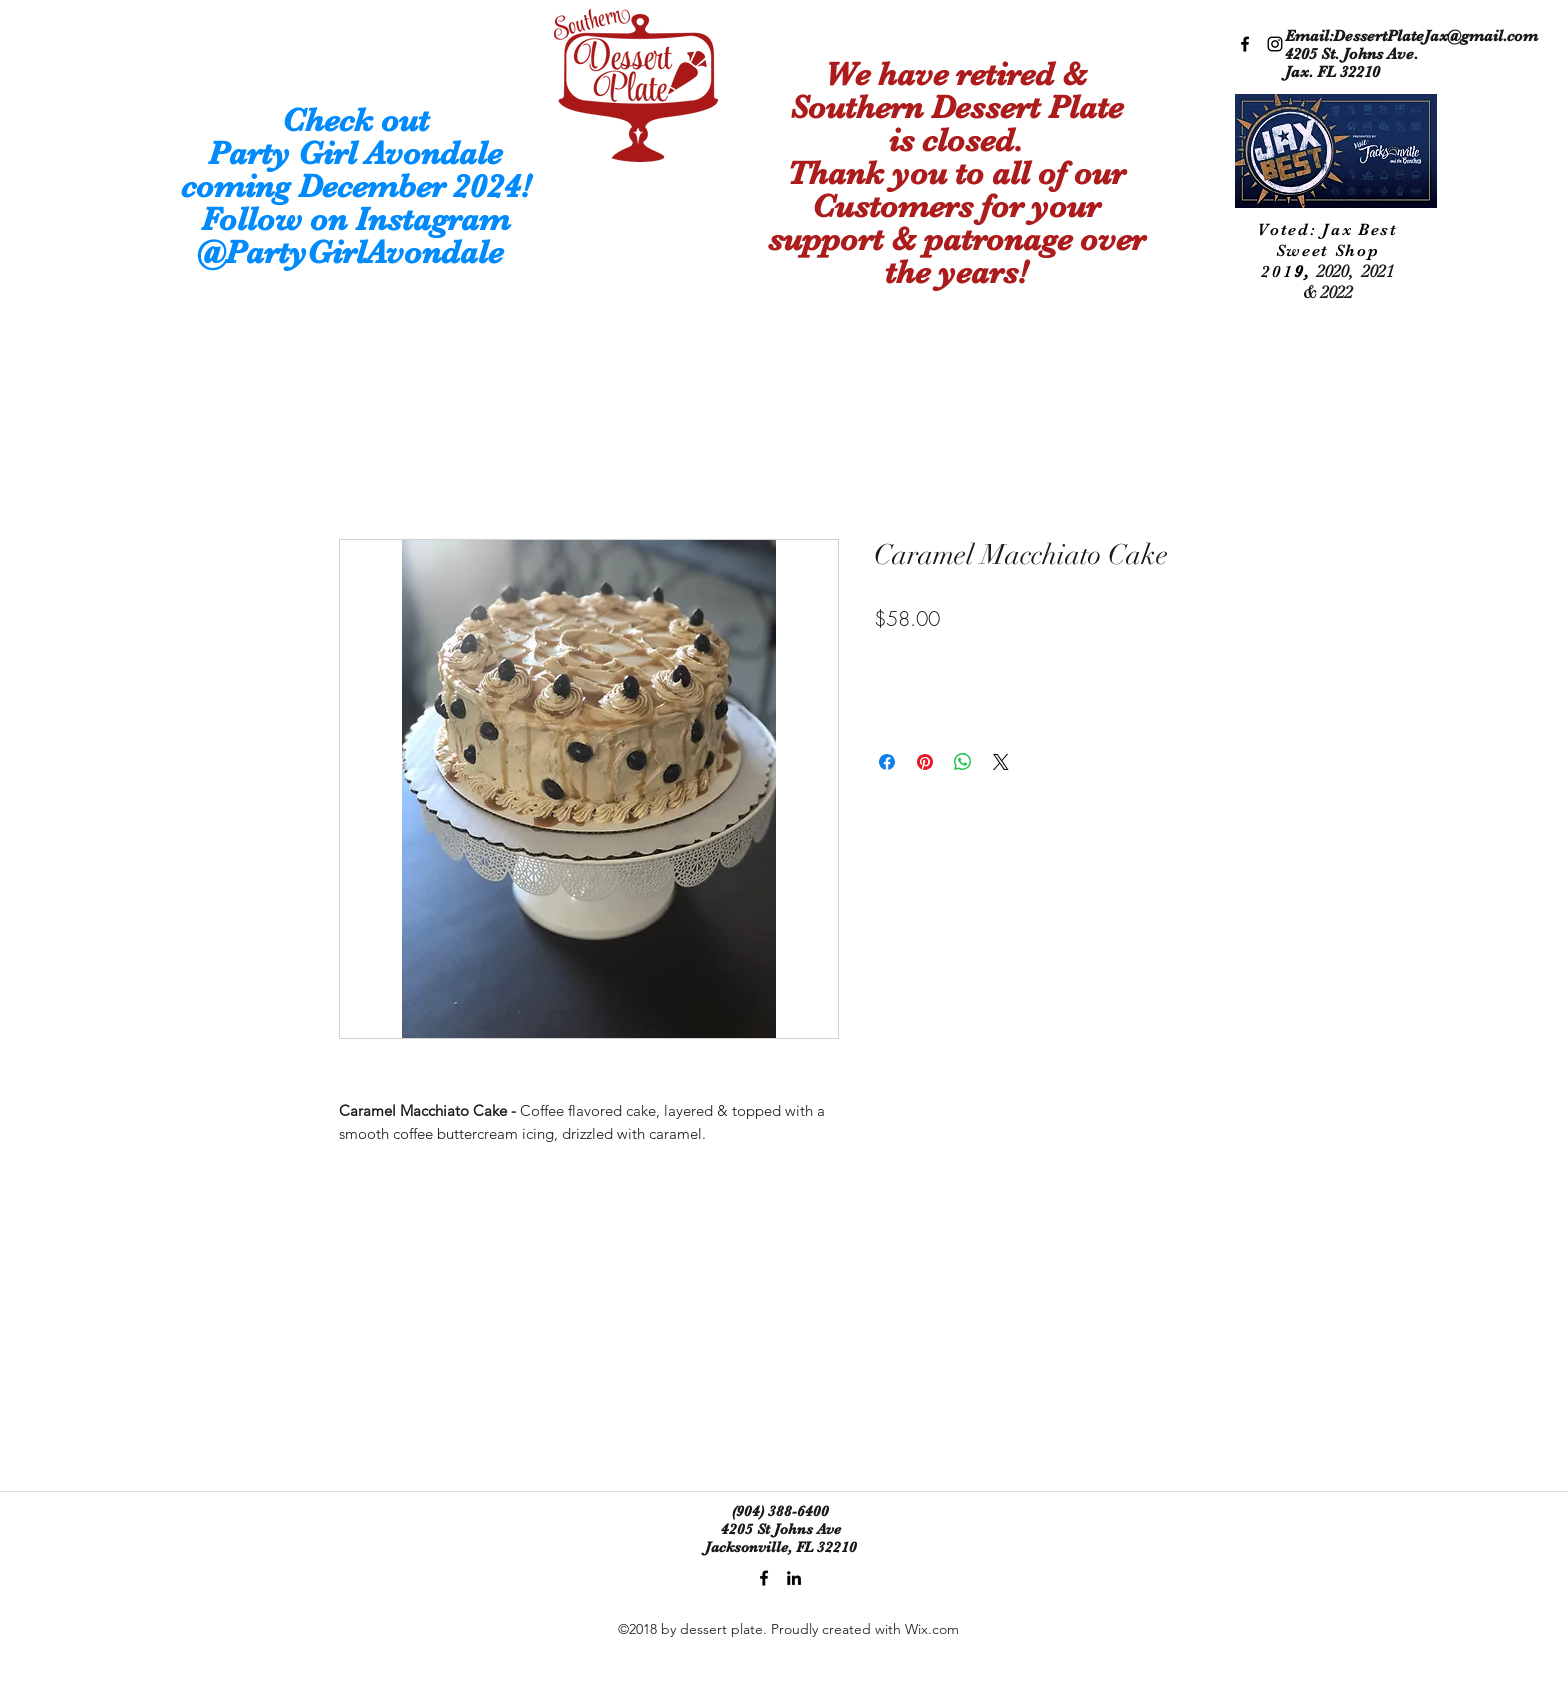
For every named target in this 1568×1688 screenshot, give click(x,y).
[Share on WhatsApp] (963, 762)
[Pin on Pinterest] (925, 762)
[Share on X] (1001, 762)
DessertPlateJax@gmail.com (1435, 36)
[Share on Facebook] (887, 762)
